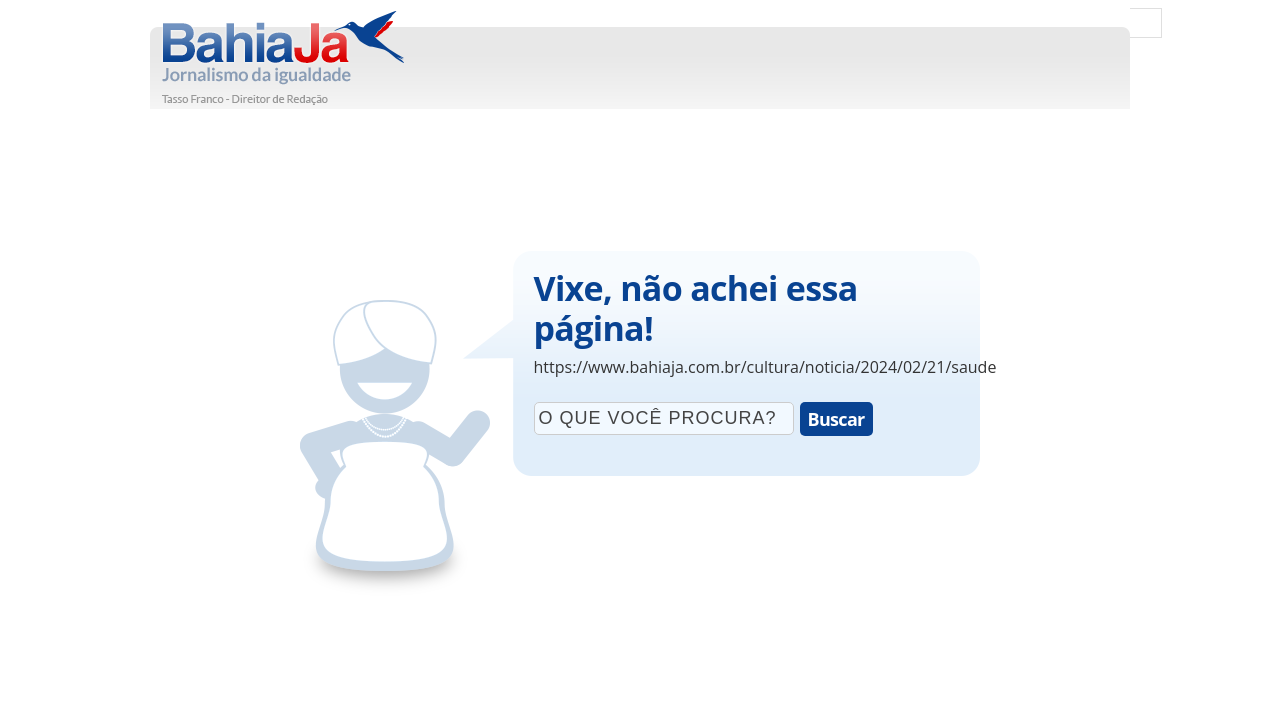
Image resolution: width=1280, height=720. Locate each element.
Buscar (836, 419)
